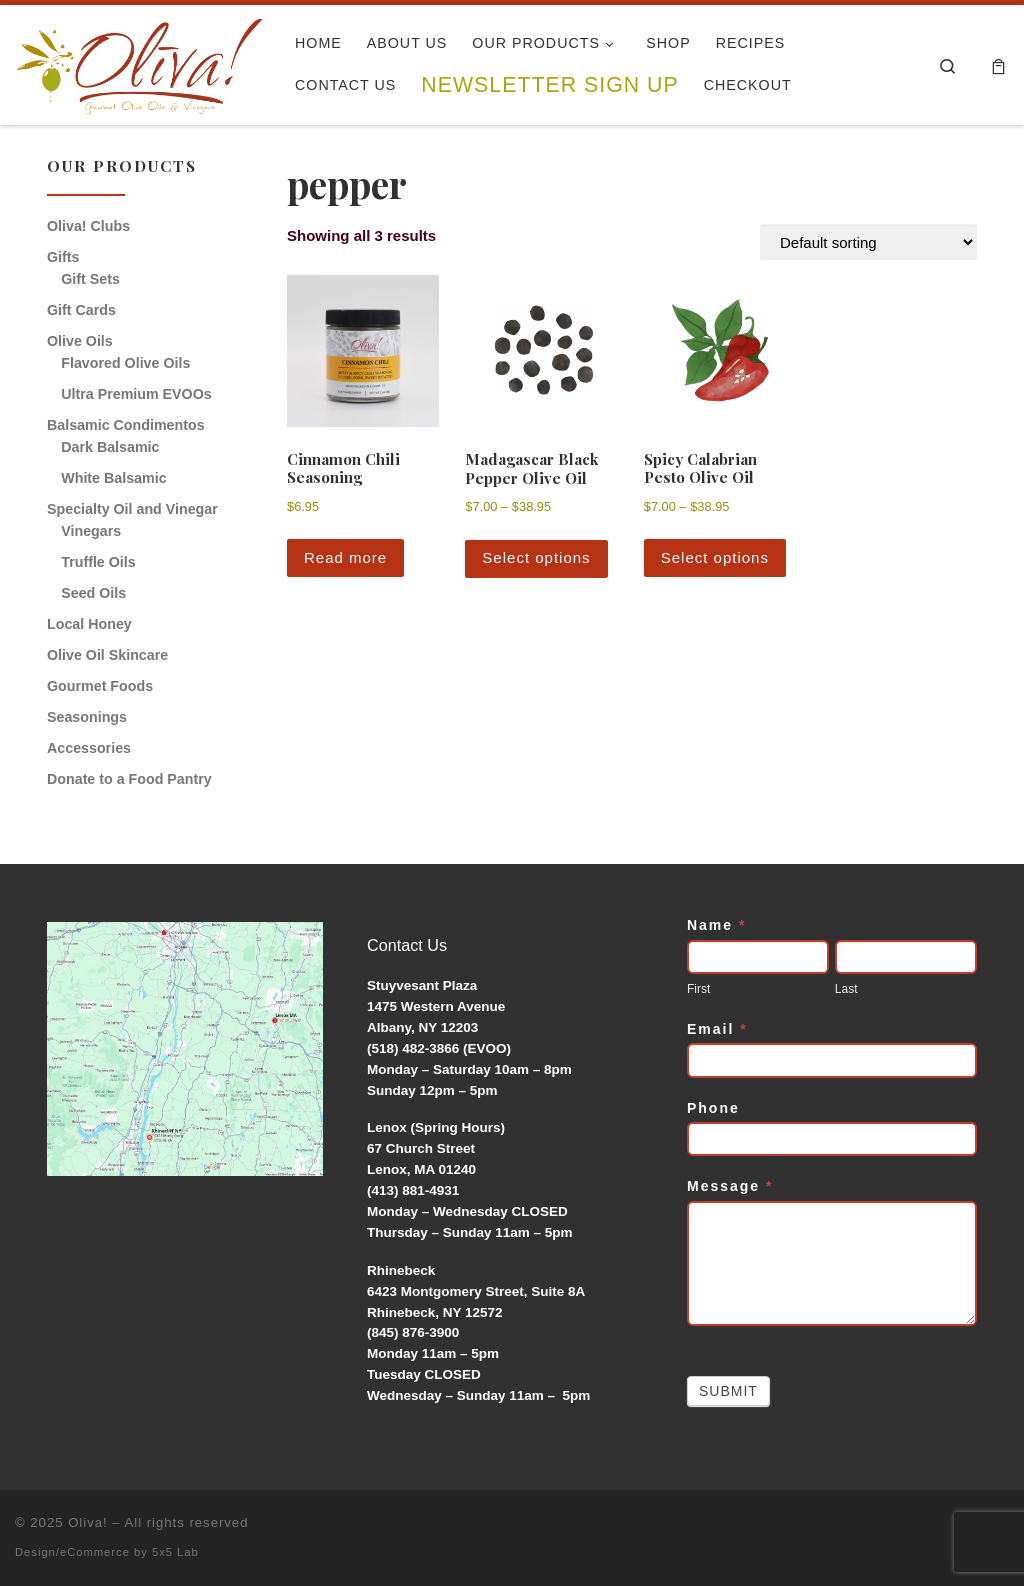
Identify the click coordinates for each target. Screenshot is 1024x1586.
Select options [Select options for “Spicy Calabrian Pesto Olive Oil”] (715, 557)
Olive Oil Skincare (107, 655)
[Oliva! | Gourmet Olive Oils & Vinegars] (140, 59)
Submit (728, 1391)
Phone (713, 1108)
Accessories (89, 748)
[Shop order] (868, 242)
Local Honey (89, 624)
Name (716, 925)
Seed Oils (93, 593)
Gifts (63, 257)
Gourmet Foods (100, 686)
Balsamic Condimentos (126, 425)
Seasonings (87, 717)
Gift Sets (90, 279)
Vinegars (91, 531)
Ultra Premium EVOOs (136, 394)
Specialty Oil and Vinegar (132, 509)
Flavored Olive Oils (125, 363)
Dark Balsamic (110, 447)
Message (730, 1186)
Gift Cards (81, 310)
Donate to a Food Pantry (129, 779)
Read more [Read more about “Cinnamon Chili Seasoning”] (345, 557)
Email (717, 1029)
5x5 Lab (175, 1552)
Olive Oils (80, 341)
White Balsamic (113, 478)
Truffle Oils (98, 562)
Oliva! (88, 1522)
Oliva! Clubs (88, 226)
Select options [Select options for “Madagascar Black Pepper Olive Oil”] (536, 557)
